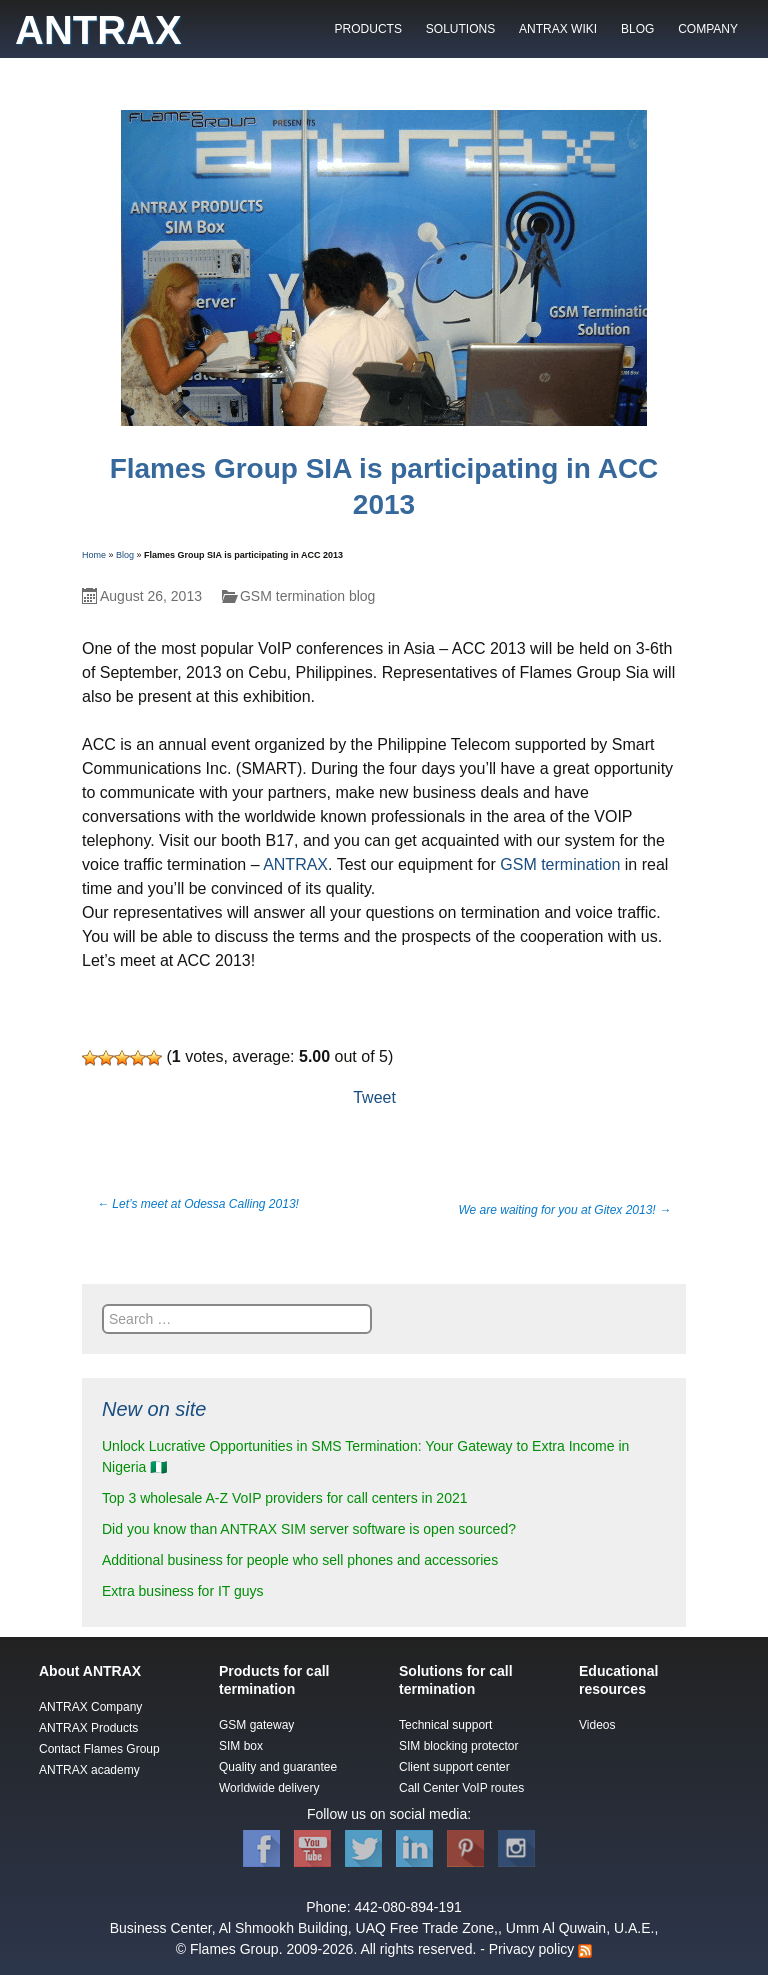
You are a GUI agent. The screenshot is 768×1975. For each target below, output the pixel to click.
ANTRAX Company (90, 1707)
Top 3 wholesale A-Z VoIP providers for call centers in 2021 (285, 1498)
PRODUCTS (368, 29)
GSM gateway (256, 1725)
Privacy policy (532, 1949)
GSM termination (560, 864)
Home (94, 555)
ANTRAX (295, 864)
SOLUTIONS (460, 29)
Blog (125, 555)
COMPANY (708, 29)
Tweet (374, 1097)
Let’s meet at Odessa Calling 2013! (198, 1204)
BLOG (637, 29)
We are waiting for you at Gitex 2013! (564, 1210)
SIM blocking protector (458, 1746)
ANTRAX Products (88, 1728)
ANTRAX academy (89, 1770)
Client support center (454, 1767)
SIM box (241, 1746)
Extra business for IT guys (183, 1591)
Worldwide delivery (269, 1788)
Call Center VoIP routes (461, 1788)
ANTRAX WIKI (558, 29)
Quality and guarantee (278, 1767)
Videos (597, 1725)
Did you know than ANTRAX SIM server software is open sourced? (309, 1529)
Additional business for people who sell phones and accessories (300, 1560)
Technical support (445, 1725)
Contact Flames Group (99, 1749)
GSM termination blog (307, 596)
